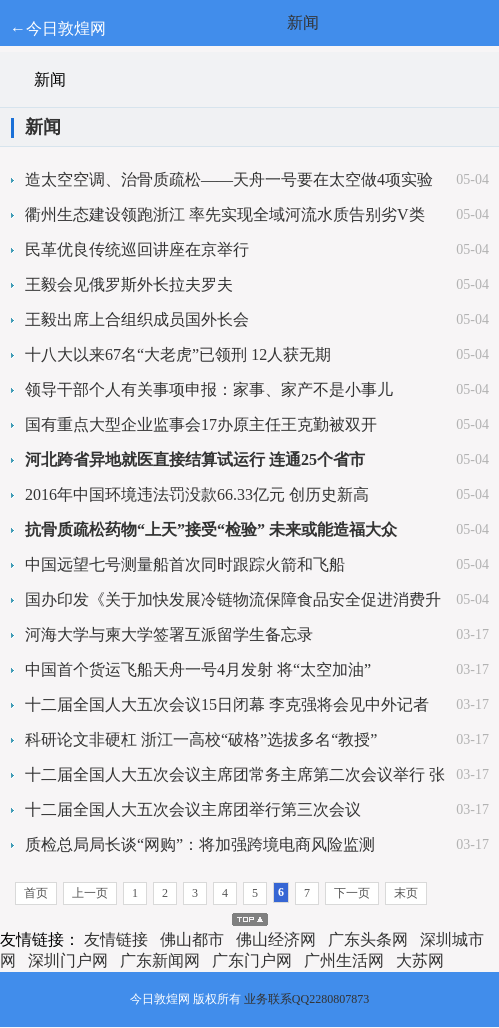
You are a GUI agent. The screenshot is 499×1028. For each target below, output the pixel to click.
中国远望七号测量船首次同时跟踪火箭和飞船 (185, 564)
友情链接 (116, 939)
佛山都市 (192, 939)
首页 (36, 893)
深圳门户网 (68, 960)
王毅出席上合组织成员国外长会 (137, 319)
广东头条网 (368, 939)
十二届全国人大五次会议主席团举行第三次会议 (193, 809)
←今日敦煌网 (58, 28)
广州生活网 (344, 960)
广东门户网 (252, 960)
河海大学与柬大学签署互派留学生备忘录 (169, 634)
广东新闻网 (160, 960)
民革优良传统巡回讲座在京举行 (137, 249)
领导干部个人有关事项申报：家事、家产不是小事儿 (209, 389)
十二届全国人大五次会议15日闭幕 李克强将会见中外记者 (227, 704)
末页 (406, 893)
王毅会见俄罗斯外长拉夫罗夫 (129, 284)
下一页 (352, 893)
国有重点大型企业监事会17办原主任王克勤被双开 (201, 424)
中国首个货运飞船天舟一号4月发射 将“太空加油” (198, 669)
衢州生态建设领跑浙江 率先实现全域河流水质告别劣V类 (225, 214)
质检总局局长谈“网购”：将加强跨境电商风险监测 (200, 844)
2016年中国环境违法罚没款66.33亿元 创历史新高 (197, 494)
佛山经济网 (276, 939)
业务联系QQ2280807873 (306, 999)
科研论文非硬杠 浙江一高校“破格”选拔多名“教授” (201, 739)
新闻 (303, 22)
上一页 (90, 893)
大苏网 (420, 960)
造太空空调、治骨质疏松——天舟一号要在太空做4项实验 (229, 179)
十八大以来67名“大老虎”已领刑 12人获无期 (178, 354)
